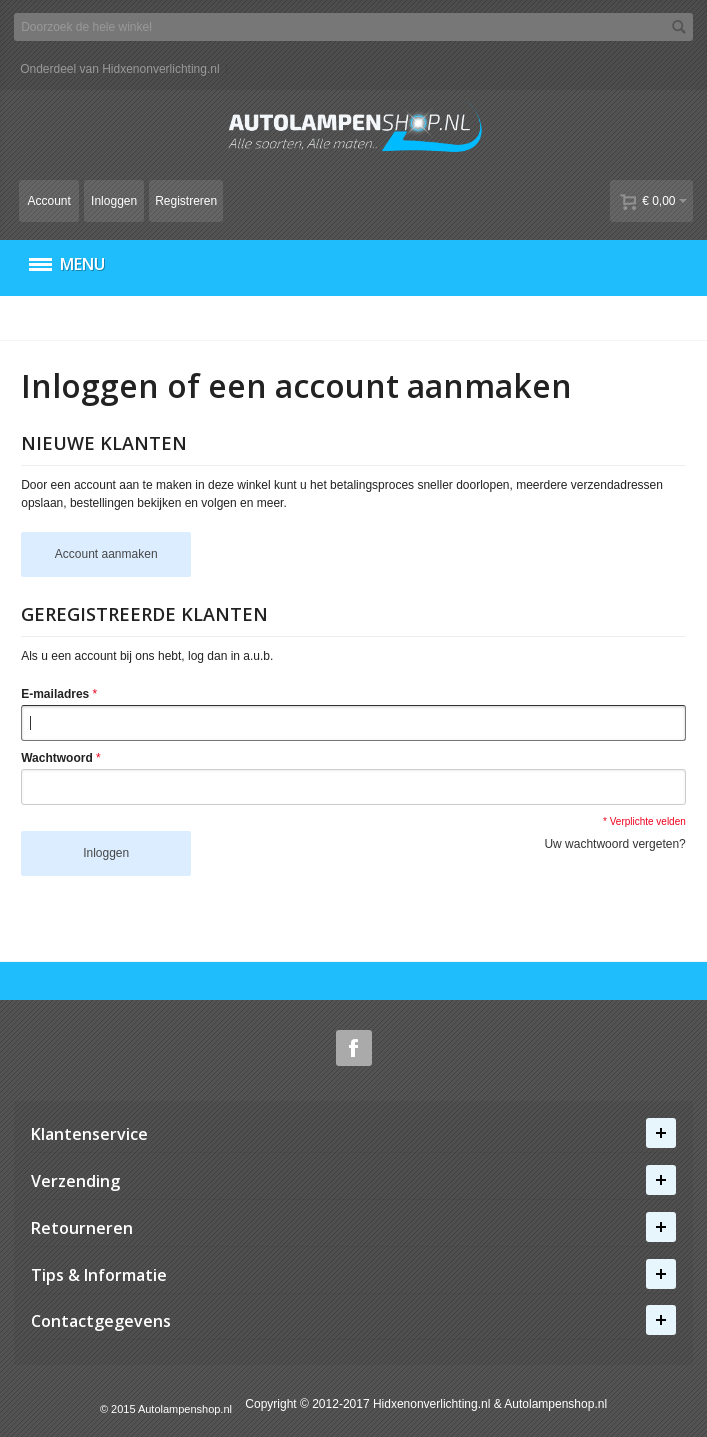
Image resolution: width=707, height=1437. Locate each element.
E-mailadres (55, 694)
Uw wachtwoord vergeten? (614, 844)
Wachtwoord (57, 758)
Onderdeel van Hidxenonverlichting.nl (119, 69)
